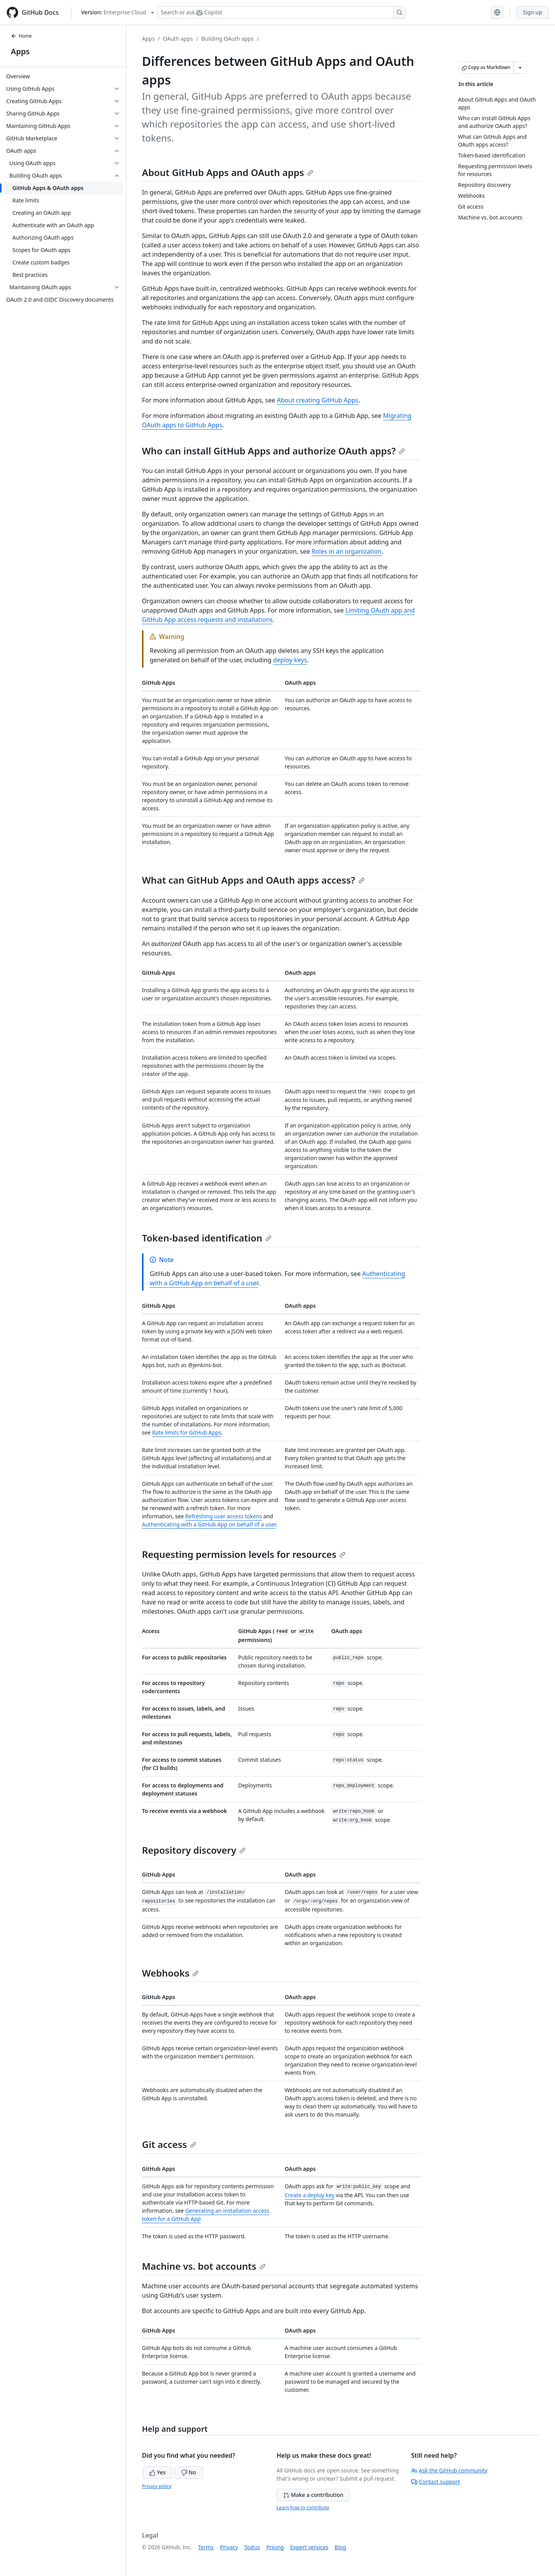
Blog (340, 2547)
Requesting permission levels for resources (244, 1554)
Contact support (435, 2481)
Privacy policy (156, 2486)
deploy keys (290, 660)
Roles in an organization (346, 551)
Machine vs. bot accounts (204, 2266)
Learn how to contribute (303, 2507)
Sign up (532, 12)
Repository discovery (194, 1850)
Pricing (275, 2547)
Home (21, 36)
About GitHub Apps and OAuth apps (227, 172)
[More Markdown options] (520, 67)
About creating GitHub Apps (317, 400)
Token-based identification (206, 1237)
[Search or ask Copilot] (281, 12)
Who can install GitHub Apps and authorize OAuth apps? (273, 450)
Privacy (229, 2547)
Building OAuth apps (227, 38)
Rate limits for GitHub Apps (186, 1432)
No (188, 2472)
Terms (206, 2547)
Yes (157, 2472)
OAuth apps (178, 38)
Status (252, 2547)
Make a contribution (313, 2494)
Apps (20, 51)
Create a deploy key (309, 2195)
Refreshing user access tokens (223, 1516)
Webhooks (170, 1973)
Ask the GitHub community (449, 2470)
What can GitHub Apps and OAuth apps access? (253, 880)
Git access (169, 2144)
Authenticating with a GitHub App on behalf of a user (209, 1524)
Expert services (309, 2547)
